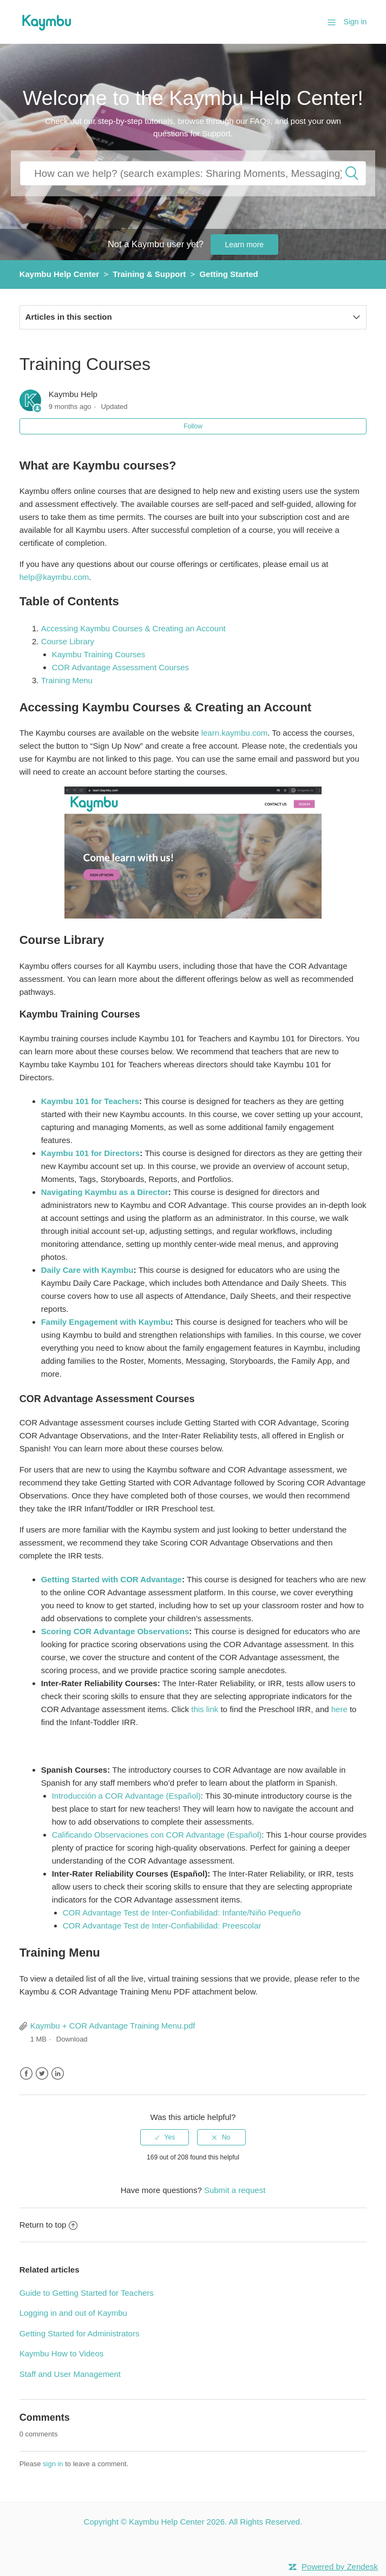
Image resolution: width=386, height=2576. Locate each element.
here (339, 1709)
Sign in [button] (355, 21)
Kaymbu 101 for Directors (90, 1153)
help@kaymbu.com (54, 577)
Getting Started (228, 274)
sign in (53, 2464)
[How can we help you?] (193, 173)
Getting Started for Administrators (79, 2333)
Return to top (48, 2224)
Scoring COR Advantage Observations (115, 1631)
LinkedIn (57, 2073)
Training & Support (149, 274)
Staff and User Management (70, 2374)
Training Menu (67, 680)
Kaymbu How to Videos (61, 2353)
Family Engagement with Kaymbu (106, 1321)
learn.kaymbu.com (234, 732)
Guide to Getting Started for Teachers (86, 2292)
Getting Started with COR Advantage (111, 1579)
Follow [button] (193, 426)
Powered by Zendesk (340, 2566)
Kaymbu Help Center (59, 274)
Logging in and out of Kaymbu (73, 2312)
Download (72, 2039)
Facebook (26, 2073)
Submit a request (234, 2190)
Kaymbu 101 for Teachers (90, 1101)
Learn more (244, 244)
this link (204, 1709)
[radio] (164, 2137)
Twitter (42, 2073)
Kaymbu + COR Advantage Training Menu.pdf (112, 2025)
